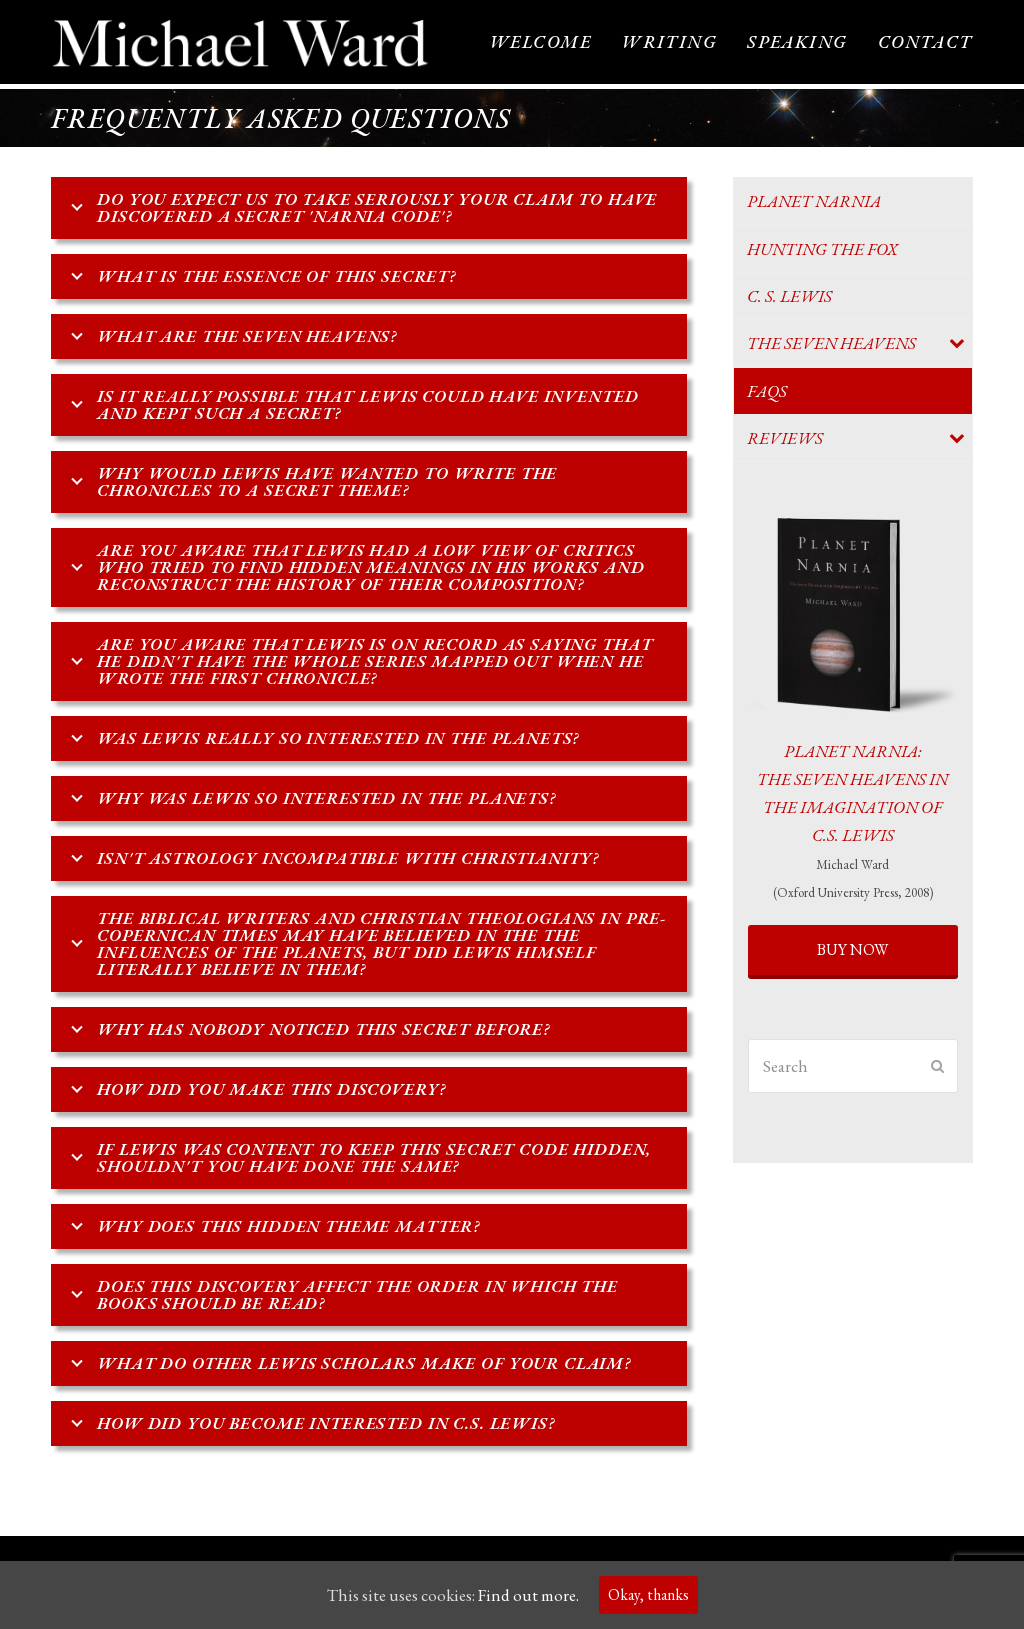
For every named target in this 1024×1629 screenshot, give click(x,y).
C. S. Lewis (789, 297)
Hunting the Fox (822, 250)
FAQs (767, 392)
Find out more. (528, 1595)
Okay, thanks (648, 1594)
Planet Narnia (814, 203)
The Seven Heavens (831, 345)
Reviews (785, 439)
